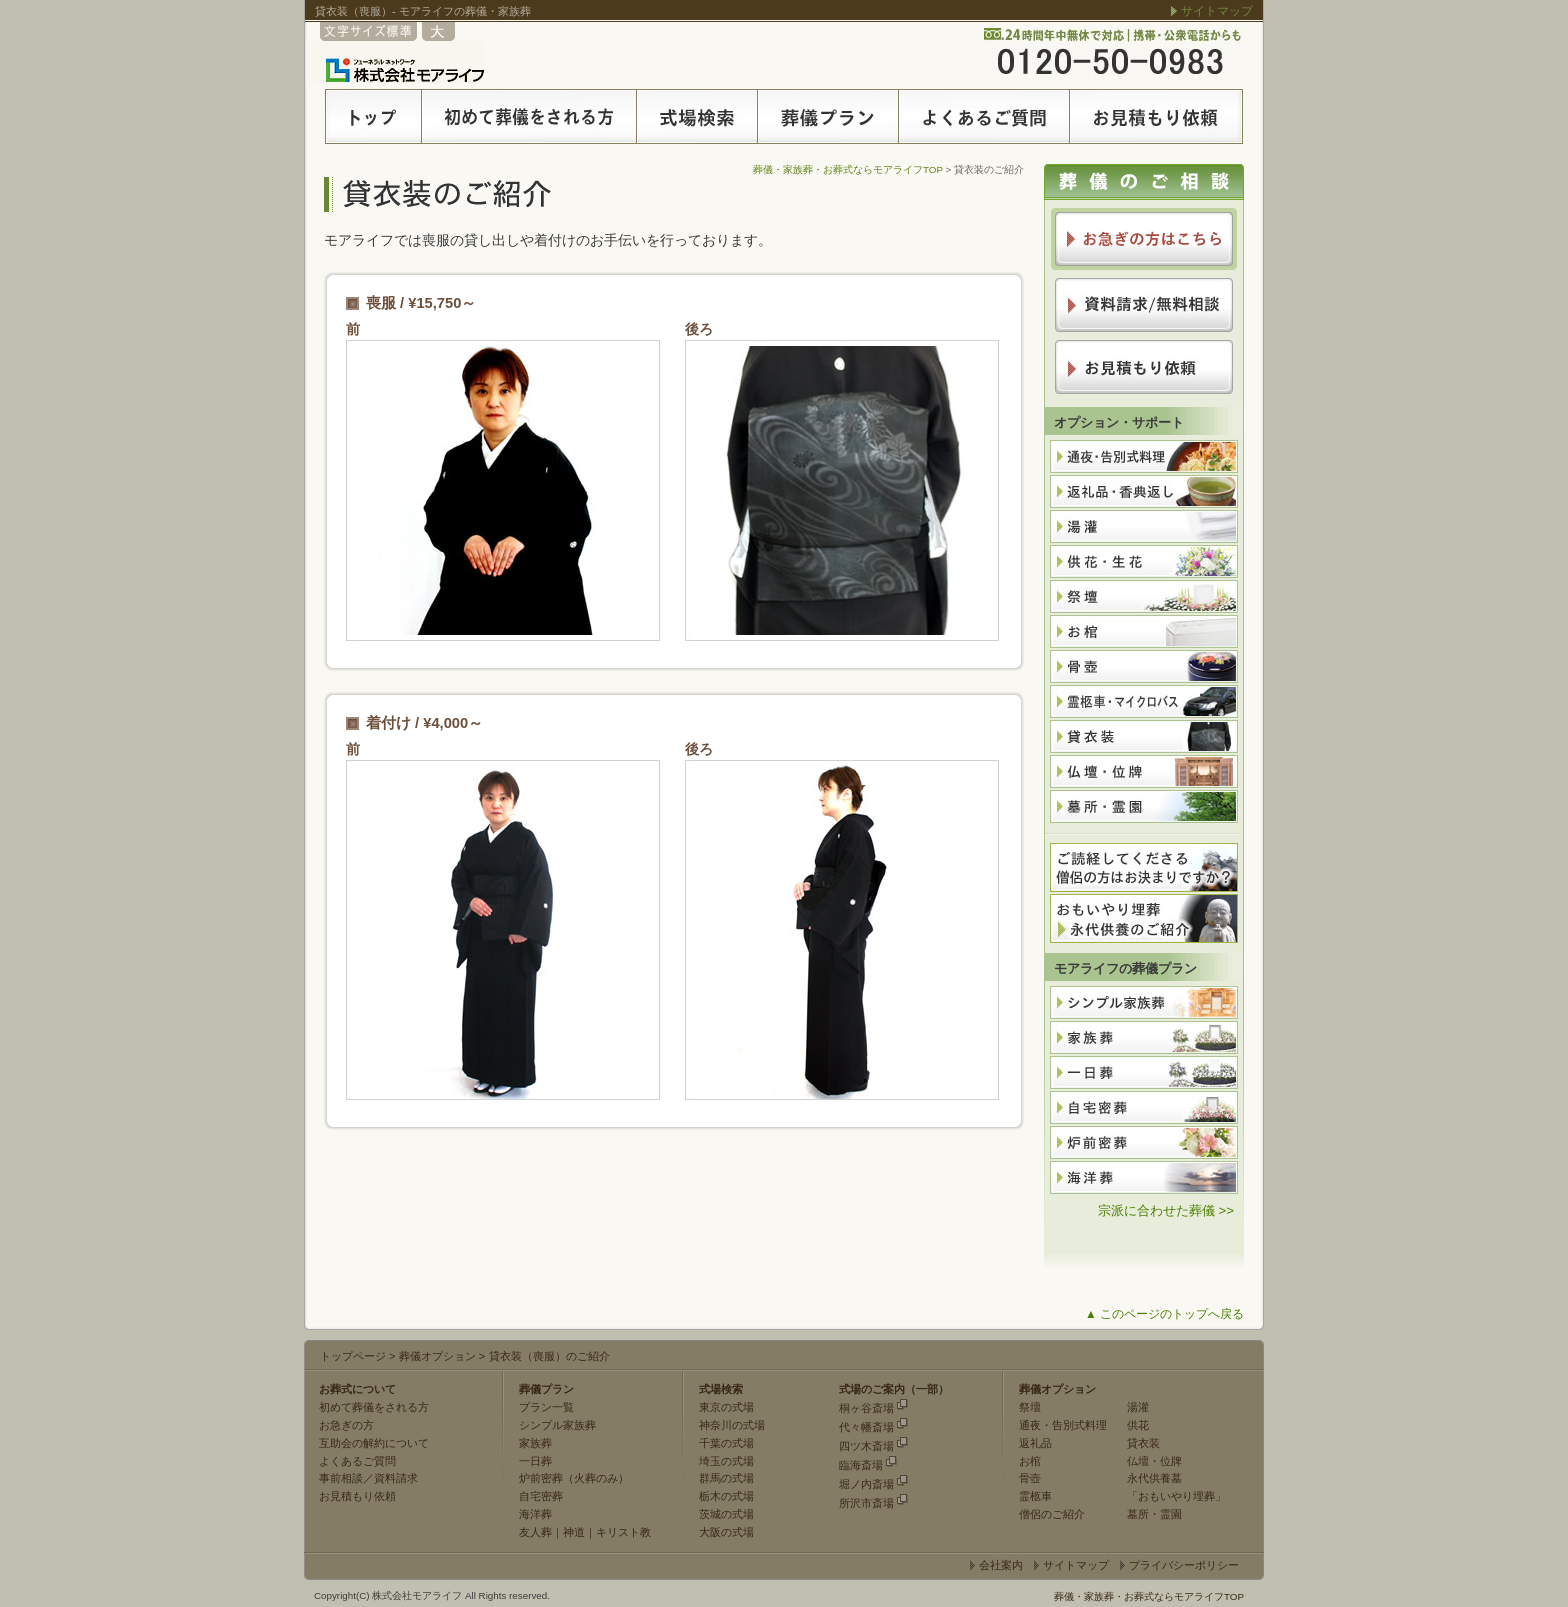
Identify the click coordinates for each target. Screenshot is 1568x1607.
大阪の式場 (726, 1532)
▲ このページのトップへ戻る (1164, 1314)
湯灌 (1138, 1407)
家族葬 (535, 1443)
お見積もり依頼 (357, 1496)
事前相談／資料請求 (368, 1478)
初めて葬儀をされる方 (374, 1407)
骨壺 (1030, 1478)
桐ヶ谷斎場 (866, 1408)
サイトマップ (1217, 11)
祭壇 (1030, 1407)
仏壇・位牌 (1154, 1461)
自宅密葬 (541, 1496)
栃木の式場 (726, 1496)
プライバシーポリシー (1184, 1565)
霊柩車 (1035, 1496)
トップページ (353, 1356)
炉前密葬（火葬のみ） (574, 1478)
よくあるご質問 (357, 1461)
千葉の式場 (726, 1443)
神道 (574, 1532)
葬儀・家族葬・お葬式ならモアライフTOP (848, 169)
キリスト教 (623, 1532)
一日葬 (535, 1461)
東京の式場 (726, 1407)
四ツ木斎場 (866, 1446)
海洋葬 (535, 1514)
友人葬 (535, 1532)
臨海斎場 (861, 1465)
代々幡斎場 (866, 1427)
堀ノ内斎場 (866, 1484)
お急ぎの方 (346, 1425)
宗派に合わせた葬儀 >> (1166, 1210)
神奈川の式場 (732, 1425)
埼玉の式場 (726, 1461)
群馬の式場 (726, 1478)
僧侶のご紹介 (1052, 1514)
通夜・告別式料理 (1063, 1425)
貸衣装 (1143, 1443)
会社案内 (1001, 1565)
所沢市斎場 (866, 1503)
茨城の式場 (726, 1514)
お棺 (1030, 1461)
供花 (1138, 1425)
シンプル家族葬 (557, 1425)
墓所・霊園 (1154, 1514)
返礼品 (1035, 1443)
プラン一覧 (546, 1407)
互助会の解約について (374, 1443)
